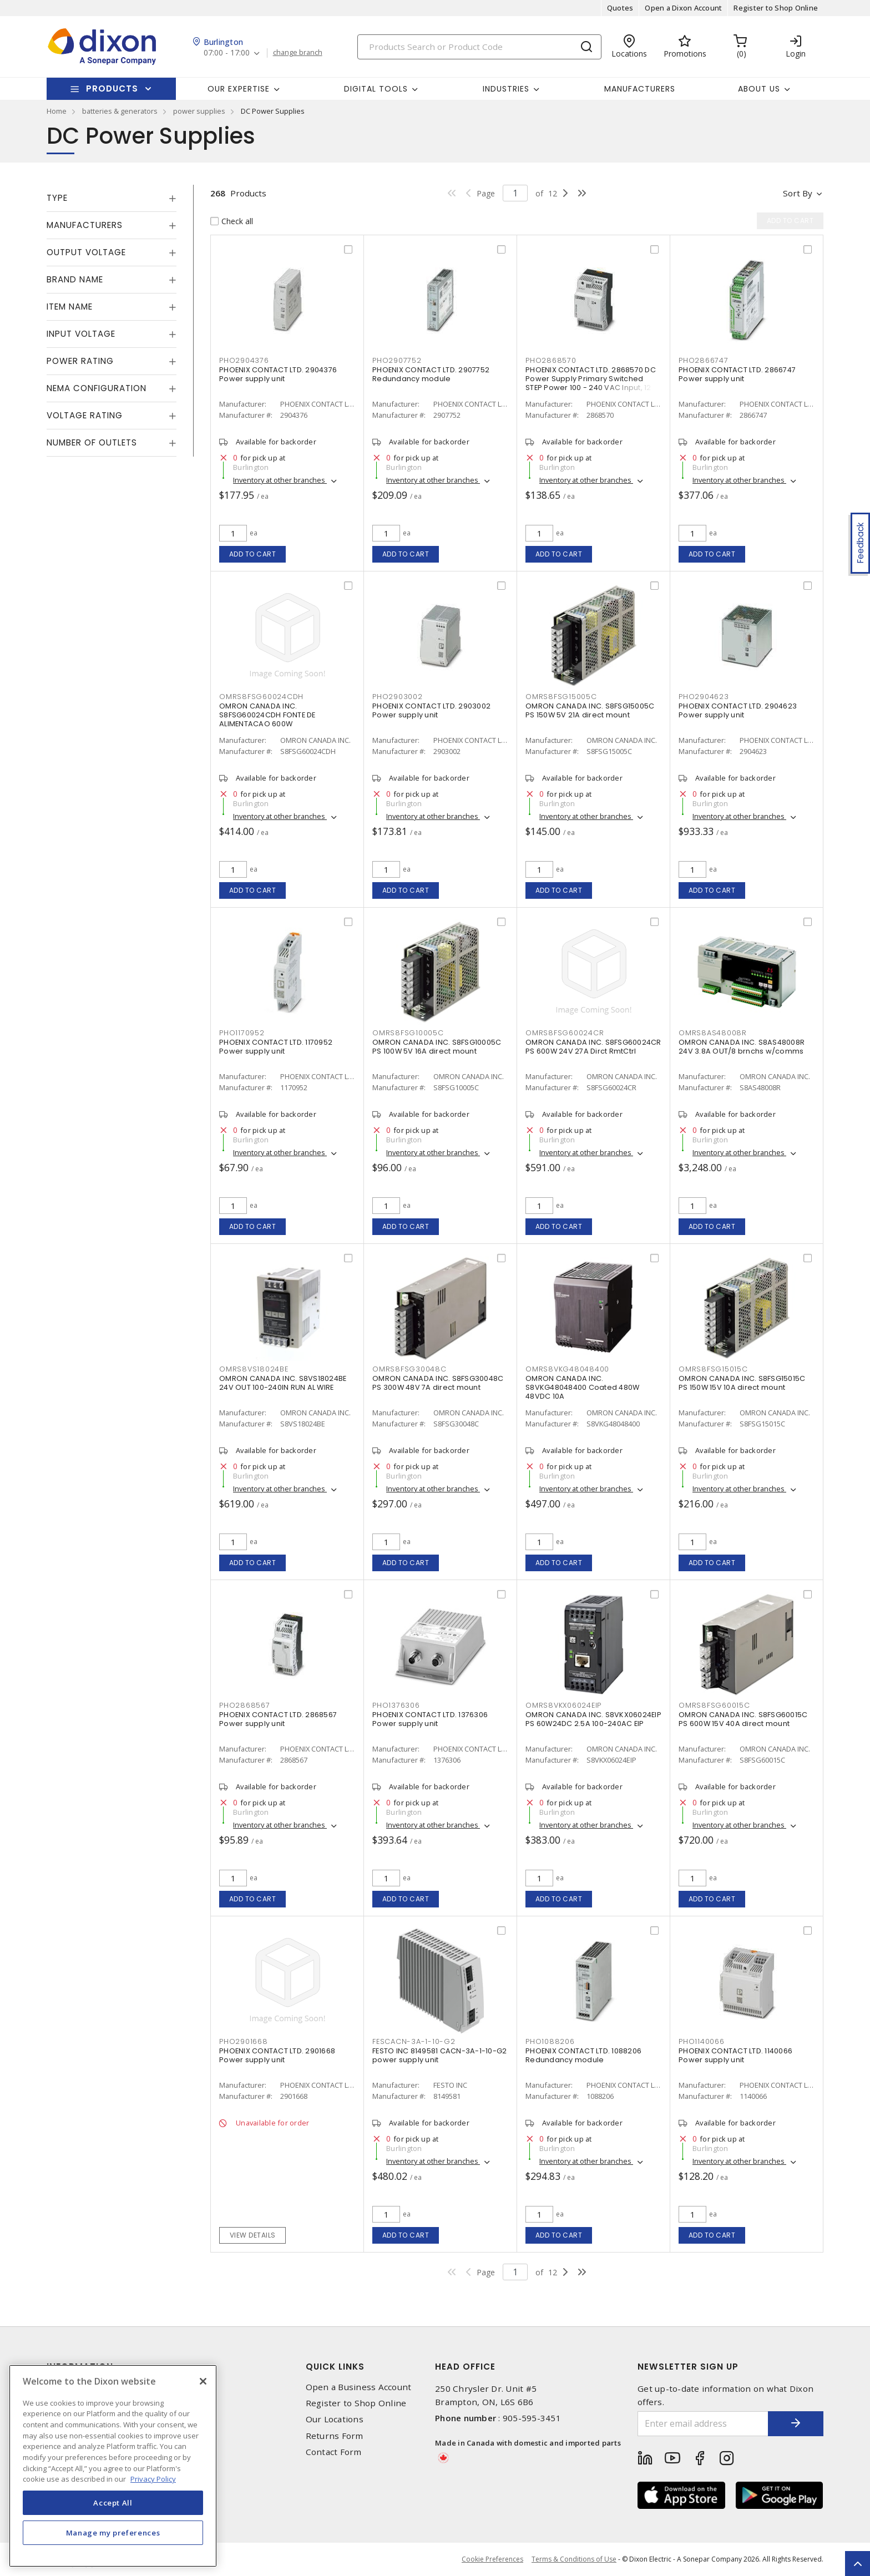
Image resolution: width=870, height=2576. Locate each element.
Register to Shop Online (776, 8)
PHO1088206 (550, 2041)
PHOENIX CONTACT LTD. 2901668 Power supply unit (277, 2055)
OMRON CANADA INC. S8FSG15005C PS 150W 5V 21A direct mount (589, 710)
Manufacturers (639, 88)
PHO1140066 (702, 2041)
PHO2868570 (550, 360)
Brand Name (75, 279)
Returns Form (334, 2436)
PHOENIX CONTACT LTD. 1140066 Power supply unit (735, 2055)
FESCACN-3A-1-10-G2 (414, 2041)
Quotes (620, 8)
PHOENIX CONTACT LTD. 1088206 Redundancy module (583, 2055)
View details (253, 2235)
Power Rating (80, 361)
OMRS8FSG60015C (714, 1705)
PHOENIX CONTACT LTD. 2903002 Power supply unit (431, 710)
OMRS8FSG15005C (561, 696)
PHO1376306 (396, 1705)
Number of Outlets (92, 442)
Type (57, 198)
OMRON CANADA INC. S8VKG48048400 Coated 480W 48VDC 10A (582, 1387)
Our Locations (334, 2419)
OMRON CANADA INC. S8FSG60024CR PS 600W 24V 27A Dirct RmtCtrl (593, 1047)
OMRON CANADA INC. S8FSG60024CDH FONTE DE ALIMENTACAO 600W (267, 714)
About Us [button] (759, 88)
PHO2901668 (243, 2041)
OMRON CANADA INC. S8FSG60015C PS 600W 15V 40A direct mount (743, 1719)
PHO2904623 (704, 696)
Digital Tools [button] (376, 88)
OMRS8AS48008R (713, 1033)
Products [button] (112, 88)
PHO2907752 (397, 360)
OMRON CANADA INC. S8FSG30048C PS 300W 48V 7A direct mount (437, 1383)
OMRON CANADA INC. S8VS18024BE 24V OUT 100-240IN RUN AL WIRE (282, 1383)
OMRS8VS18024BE (254, 1369)
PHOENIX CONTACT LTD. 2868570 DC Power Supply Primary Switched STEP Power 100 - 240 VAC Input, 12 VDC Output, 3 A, (590, 383)
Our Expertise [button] (239, 88)
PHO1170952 (242, 1033)
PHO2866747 (704, 360)
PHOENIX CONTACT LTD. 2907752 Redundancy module (430, 374)
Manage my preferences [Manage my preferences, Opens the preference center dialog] (113, 2533)
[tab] (111, 198)
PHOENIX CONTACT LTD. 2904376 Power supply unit (278, 374)
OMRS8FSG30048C (409, 1369)
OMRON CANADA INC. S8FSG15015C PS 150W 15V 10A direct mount (742, 1383)
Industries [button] (506, 88)
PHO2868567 (244, 1705)
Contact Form (334, 2452)
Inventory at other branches (280, 480)
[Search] (479, 46)
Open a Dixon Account (683, 8)
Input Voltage (81, 334)
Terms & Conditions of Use (574, 2559)
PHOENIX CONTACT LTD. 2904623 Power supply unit (738, 710)
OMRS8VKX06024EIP (563, 1705)
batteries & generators (120, 111)
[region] (113, 2466)
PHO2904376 (244, 360)
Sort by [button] (797, 193)
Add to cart (252, 554)
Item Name (70, 306)
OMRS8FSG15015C (713, 1369)
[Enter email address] (703, 2423)
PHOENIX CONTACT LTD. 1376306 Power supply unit (430, 1719)
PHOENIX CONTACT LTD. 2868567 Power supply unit (278, 1719)
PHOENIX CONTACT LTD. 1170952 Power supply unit (275, 1047)
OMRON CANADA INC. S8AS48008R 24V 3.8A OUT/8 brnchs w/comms (742, 1047)
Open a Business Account (359, 2387)
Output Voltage (86, 252)
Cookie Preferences (492, 2559)
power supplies (199, 111)
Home (57, 111)
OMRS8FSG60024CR (564, 1033)
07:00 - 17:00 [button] (227, 53)
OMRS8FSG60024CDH (261, 696)
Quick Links (335, 2366)
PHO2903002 (397, 696)
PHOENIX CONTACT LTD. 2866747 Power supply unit (737, 374)
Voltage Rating (85, 415)
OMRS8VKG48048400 (567, 1369)
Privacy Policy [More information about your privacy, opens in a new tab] (153, 2479)
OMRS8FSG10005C (408, 1033)
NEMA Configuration (96, 388)
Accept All (113, 2503)
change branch (297, 52)
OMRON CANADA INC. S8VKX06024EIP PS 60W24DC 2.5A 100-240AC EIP (593, 1719)
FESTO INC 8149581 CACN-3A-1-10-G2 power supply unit (439, 2055)
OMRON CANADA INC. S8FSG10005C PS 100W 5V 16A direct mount (436, 1047)
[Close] (203, 2381)
